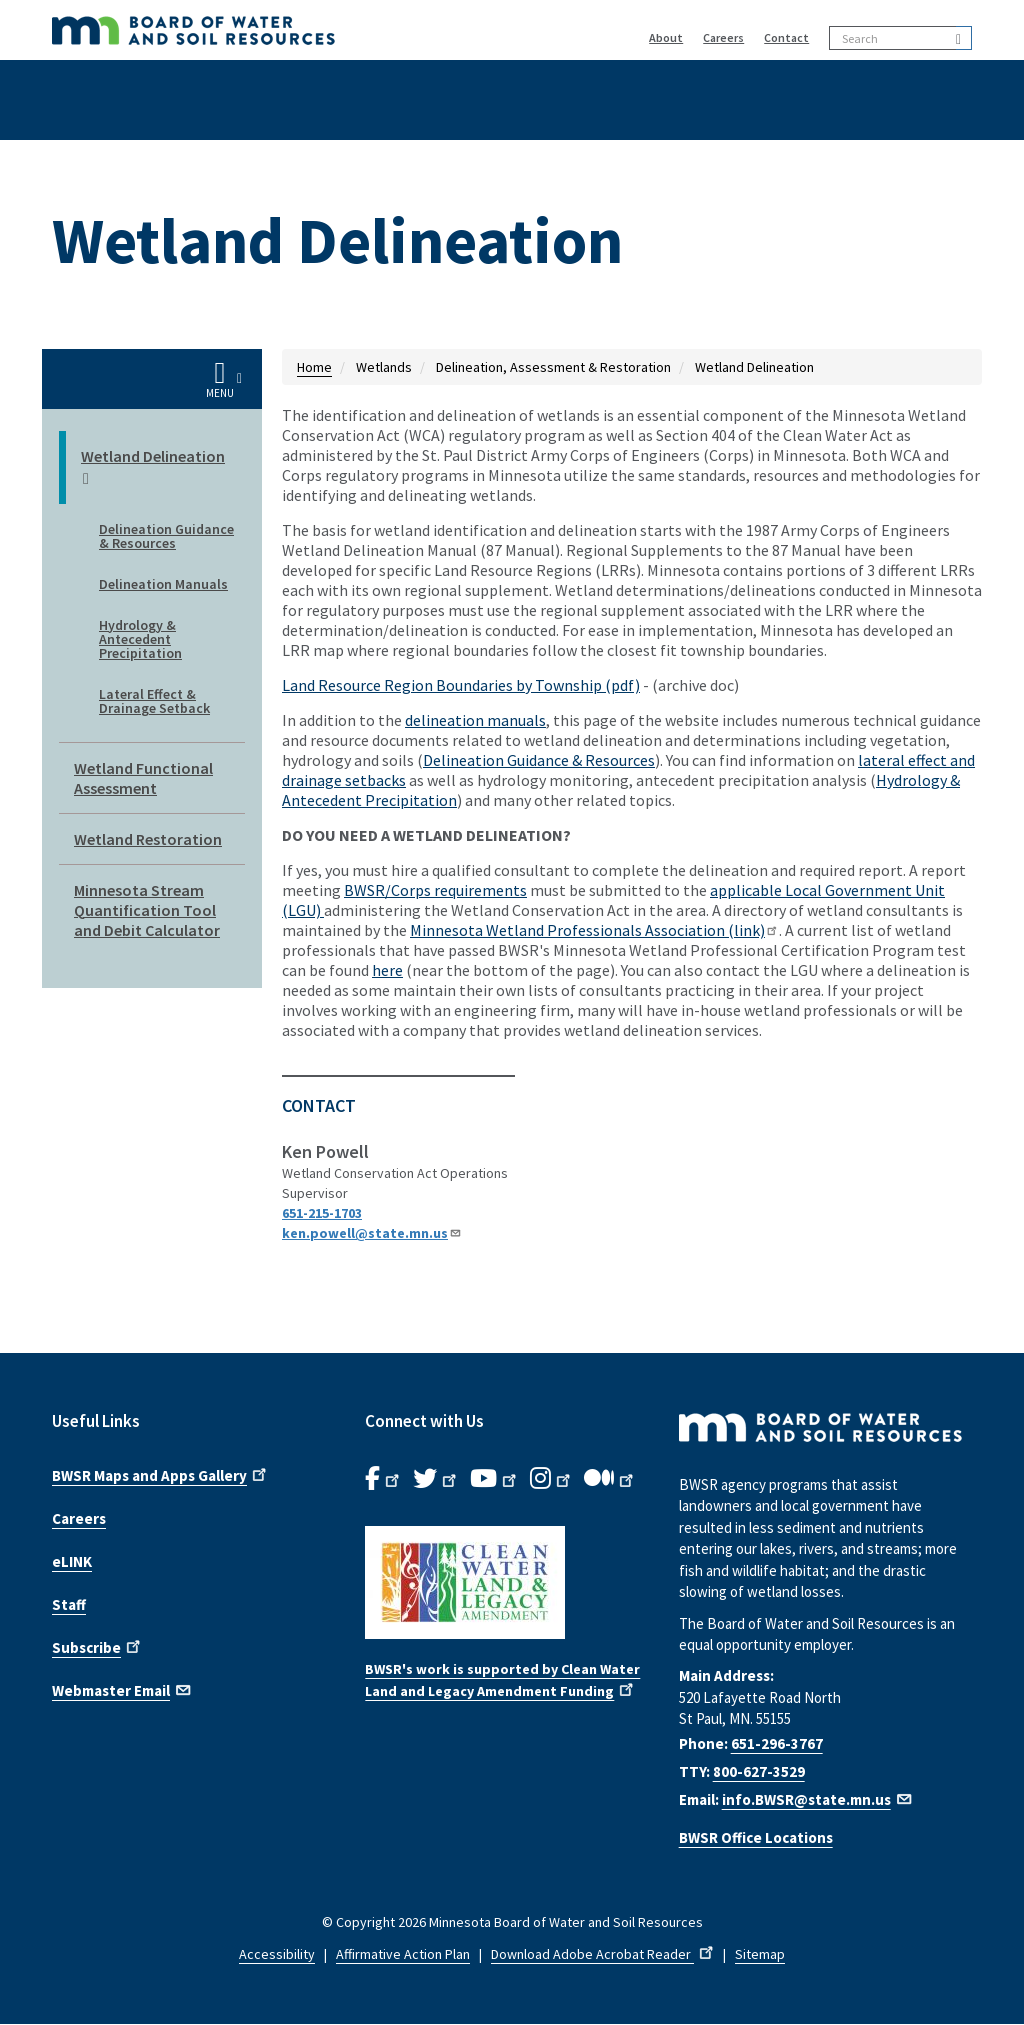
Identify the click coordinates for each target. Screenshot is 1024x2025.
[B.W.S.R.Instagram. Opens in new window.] (552, 1479)
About (666, 37)
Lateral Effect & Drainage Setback (154, 701)
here (387, 970)
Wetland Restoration (148, 839)
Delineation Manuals (163, 584)
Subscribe (98, 1646)
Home (314, 367)
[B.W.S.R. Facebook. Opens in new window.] (384, 1479)
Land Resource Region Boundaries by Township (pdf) (461, 685)
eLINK (72, 1561)
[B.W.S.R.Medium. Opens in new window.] (610, 1479)
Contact (786, 37)
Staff (69, 1604)
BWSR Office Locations (756, 1837)
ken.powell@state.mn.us (372, 1233)
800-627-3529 (759, 1771)
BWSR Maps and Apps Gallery (161, 1474)
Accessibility (277, 1954)
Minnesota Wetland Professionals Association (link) (594, 930)
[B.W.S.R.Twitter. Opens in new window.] (436, 1479)
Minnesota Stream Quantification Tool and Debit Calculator (147, 910)
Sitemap (760, 1954)
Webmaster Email (122, 1689)
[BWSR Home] (289, 30)
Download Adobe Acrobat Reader (604, 1954)
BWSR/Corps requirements (435, 890)
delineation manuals (475, 720)
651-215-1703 (322, 1213)
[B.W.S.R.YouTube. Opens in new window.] (495, 1479)
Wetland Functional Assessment (143, 778)
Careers (723, 37)
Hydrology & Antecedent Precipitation (140, 639)
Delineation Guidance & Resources (166, 536)
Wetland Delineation (153, 467)
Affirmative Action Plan (403, 1954)
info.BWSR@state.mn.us (818, 1799)
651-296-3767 (777, 1743)
